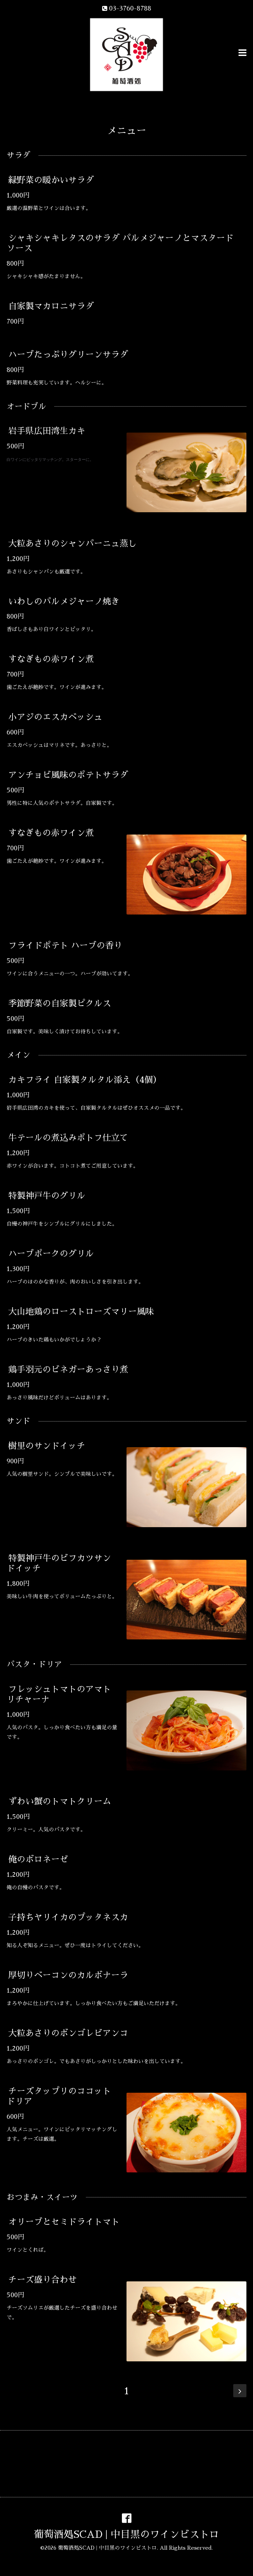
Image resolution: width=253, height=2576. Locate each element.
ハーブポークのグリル (51, 1253)
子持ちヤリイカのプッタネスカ (68, 1917)
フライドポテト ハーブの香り (65, 945)
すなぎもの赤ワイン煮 (51, 659)
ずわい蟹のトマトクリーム (59, 1801)
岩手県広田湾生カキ (46, 431)
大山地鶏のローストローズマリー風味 (81, 1311)
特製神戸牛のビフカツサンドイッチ (59, 1563)
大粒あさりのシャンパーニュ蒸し (72, 543)
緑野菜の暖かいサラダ (51, 180)
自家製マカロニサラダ (51, 306)
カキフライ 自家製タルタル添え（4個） (84, 1080)
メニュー (126, 131)
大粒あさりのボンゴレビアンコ (68, 2033)
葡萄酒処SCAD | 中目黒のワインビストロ (126, 2534)
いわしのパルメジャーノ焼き (64, 601)
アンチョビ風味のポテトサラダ (68, 775)
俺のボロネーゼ (38, 1859)
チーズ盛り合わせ (42, 2279)
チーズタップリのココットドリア (59, 2096)
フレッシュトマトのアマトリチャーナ (59, 1694)
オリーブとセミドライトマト (64, 2221)
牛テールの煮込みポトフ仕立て (68, 1137)
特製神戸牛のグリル (46, 1195)
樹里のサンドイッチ (46, 1445)
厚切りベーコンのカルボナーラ (68, 1975)
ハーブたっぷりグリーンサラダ (68, 354)
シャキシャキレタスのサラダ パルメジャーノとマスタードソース (120, 243)
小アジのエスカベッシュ (55, 717)
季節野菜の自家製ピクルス (59, 1003)
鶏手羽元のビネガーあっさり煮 (68, 1369)
